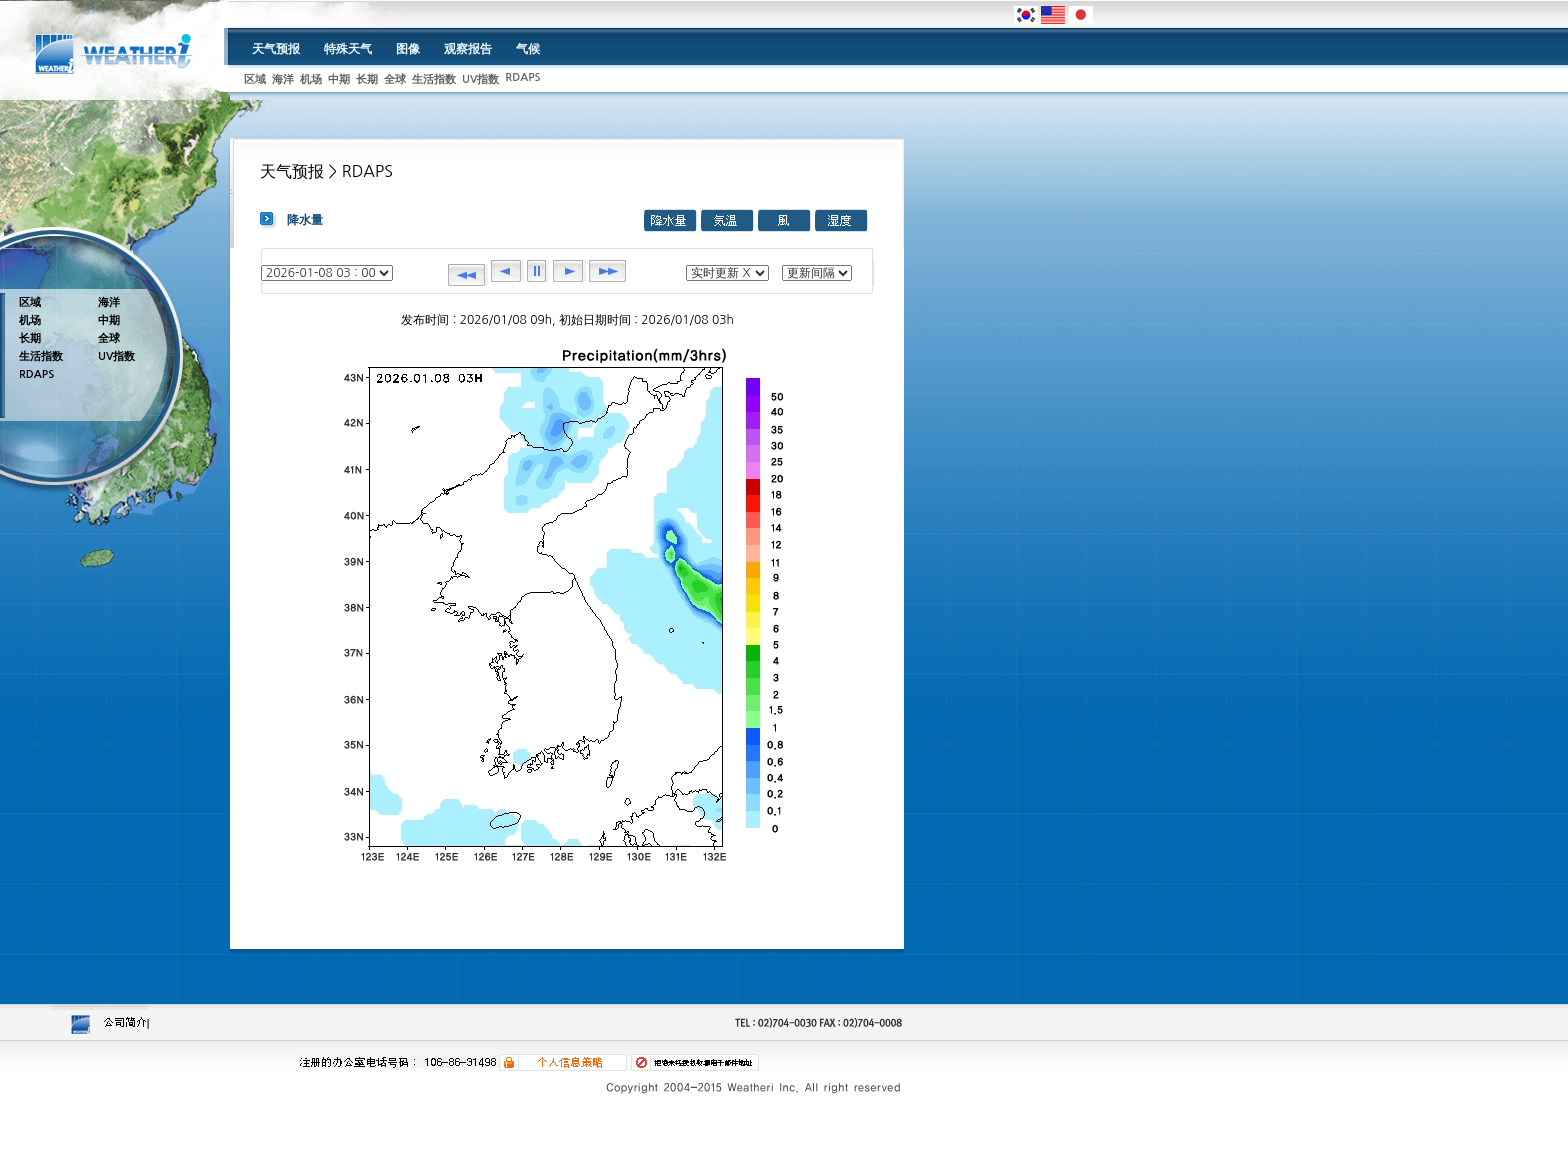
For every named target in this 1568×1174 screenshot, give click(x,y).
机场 (311, 79)
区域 (255, 79)
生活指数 (434, 79)
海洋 (283, 79)
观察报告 (468, 49)
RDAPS (522, 77)
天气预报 (276, 49)
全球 (395, 79)
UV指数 (480, 79)
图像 (408, 49)
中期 (339, 79)
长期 (367, 79)
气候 (528, 49)
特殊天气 (348, 49)
